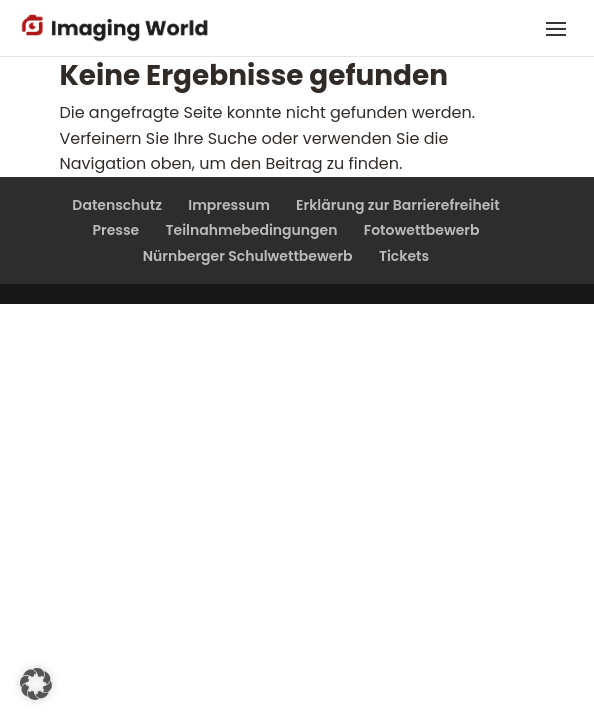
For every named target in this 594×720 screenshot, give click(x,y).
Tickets (404, 256)
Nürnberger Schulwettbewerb (248, 256)
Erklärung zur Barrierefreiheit (398, 205)
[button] (36, 684)
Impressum (229, 205)
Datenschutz (117, 205)
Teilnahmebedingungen (251, 230)
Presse (115, 230)
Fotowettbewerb (422, 230)
